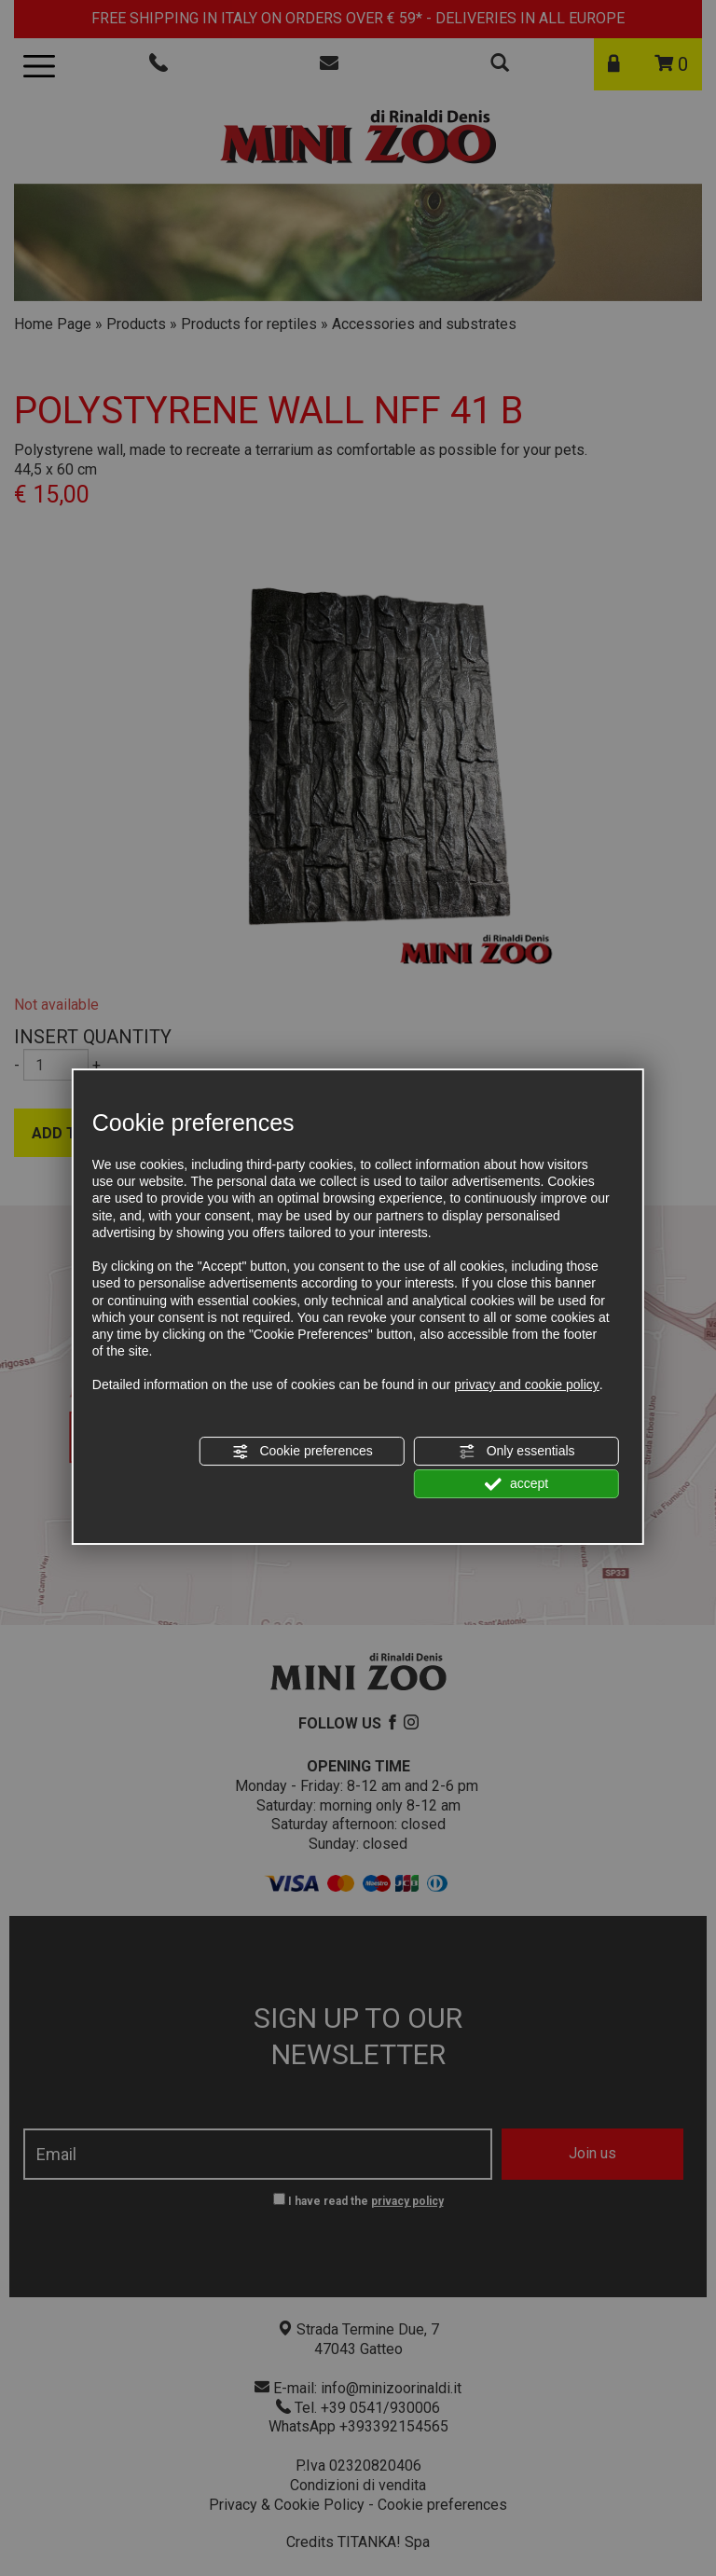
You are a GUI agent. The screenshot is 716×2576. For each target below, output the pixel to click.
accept (516, 1484)
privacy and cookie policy (526, 1384)
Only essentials (517, 1451)
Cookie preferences (302, 1451)
